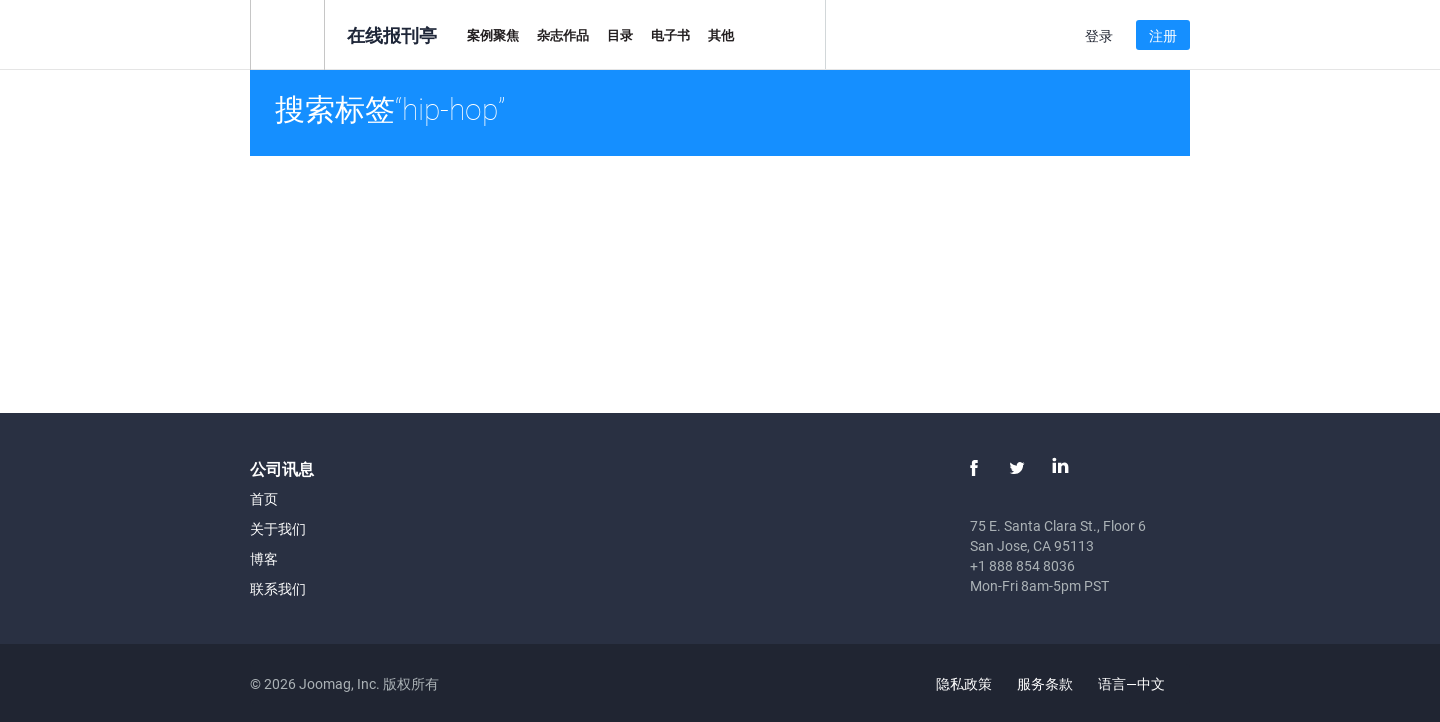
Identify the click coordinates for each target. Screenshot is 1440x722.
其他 (721, 35)
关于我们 (278, 528)
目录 (620, 35)
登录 (1099, 35)
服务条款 (1045, 683)
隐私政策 (964, 683)
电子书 (670, 35)
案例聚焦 (493, 35)
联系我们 (278, 588)
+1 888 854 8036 (1022, 565)
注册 (1163, 35)
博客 (264, 558)
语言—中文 (1143, 683)
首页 (264, 498)
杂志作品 (563, 35)
